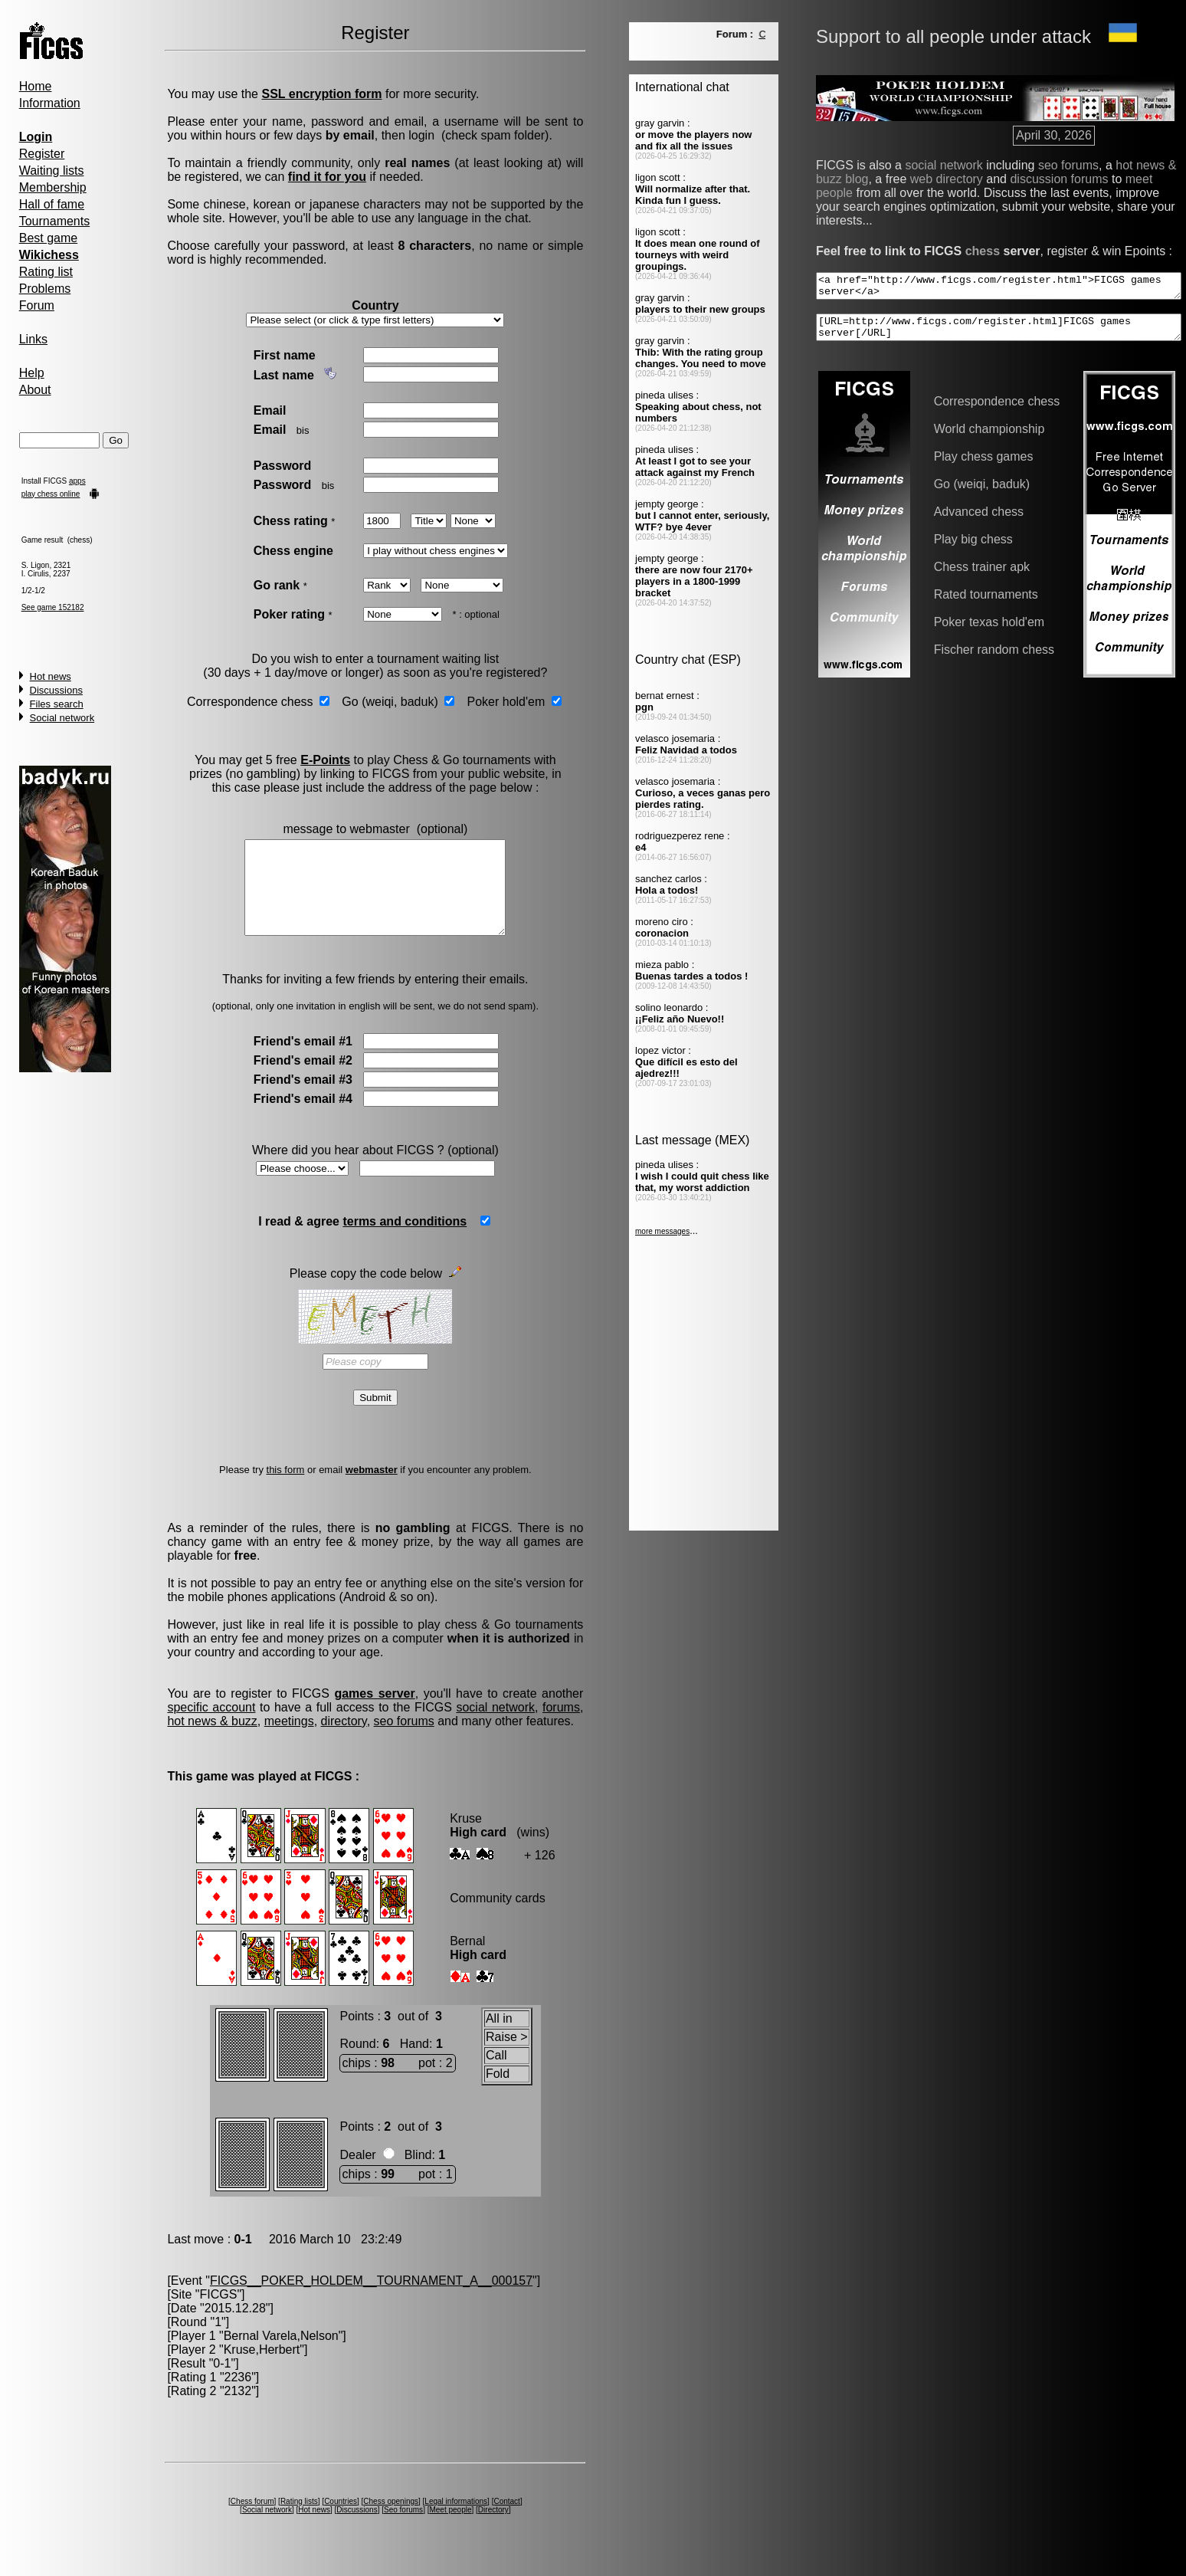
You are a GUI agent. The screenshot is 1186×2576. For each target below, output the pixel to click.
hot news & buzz (212, 1739)
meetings (288, 1739)
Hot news (49, 676)
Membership (52, 187)
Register (41, 153)
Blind (417, 2173)
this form (284, 1488)
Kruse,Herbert (261, 2367)
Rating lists (298, 2519)
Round (357, 2062)
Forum (36, 305)
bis (301, 430)
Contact (506, 2519)
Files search (56, 704)
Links (32, 339)
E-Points (324, 759)
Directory (492, 2528)
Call (495, 2073)
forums (559, 1725)
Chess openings (390, 2519)
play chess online (50, 494)
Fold (497, 2092)
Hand (413, 2062)
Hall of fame (51, 204)
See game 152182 (52, 607)
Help (31, 372)
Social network (61, 718)
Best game (47, 237)
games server (373, 1711)
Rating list (45, 271)
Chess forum (251, 2519)
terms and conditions (404, 1239)
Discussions (55, 690)
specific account (211, 1725)
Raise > (506, 2055)
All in (498, 2036)
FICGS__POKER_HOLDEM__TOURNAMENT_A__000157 (370, 2298)
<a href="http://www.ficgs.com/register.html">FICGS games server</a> (979, 274)
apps (76, 481)
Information (49, 103)
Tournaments (54, 221)
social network (493, 1725)
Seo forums (402, 2528)
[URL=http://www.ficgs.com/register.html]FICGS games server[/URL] (979, 320)
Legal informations (455, 2519)
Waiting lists (51, 170)
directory (343, 1739)
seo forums (403, 1739)
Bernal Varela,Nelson (280, 2354)
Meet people (449, 2528)
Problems (44, 288)
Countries (339, 2519)
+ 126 (538, 1873)
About (34, 389)
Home (34, 86)
